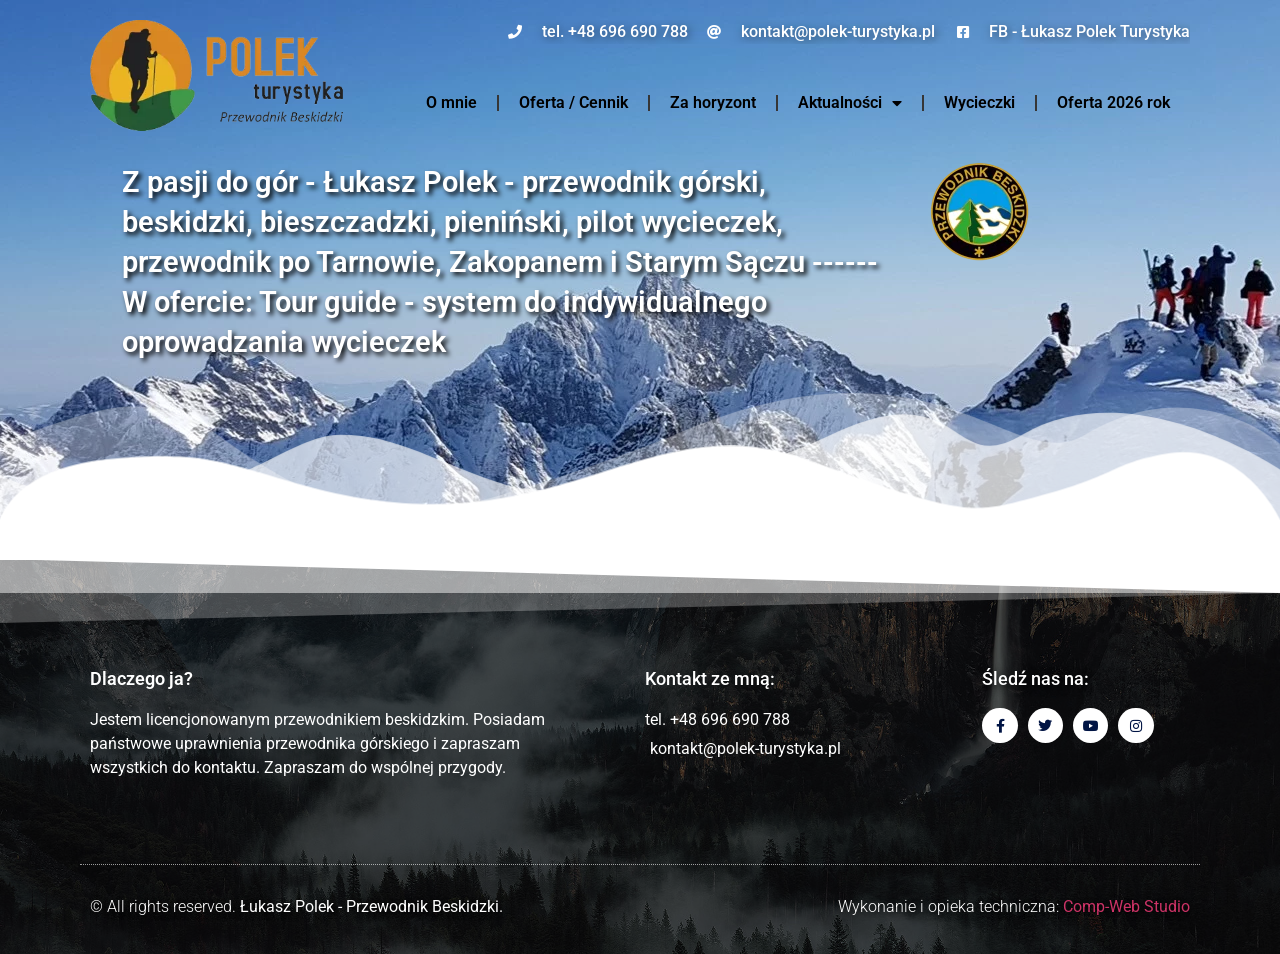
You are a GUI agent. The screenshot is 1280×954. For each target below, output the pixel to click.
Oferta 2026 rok (1113, 102)
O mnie (451, 102)
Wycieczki (979, 102)
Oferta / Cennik (573, 102)
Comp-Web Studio (1126, 906)
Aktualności (850, 103)
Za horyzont (713, 102)
